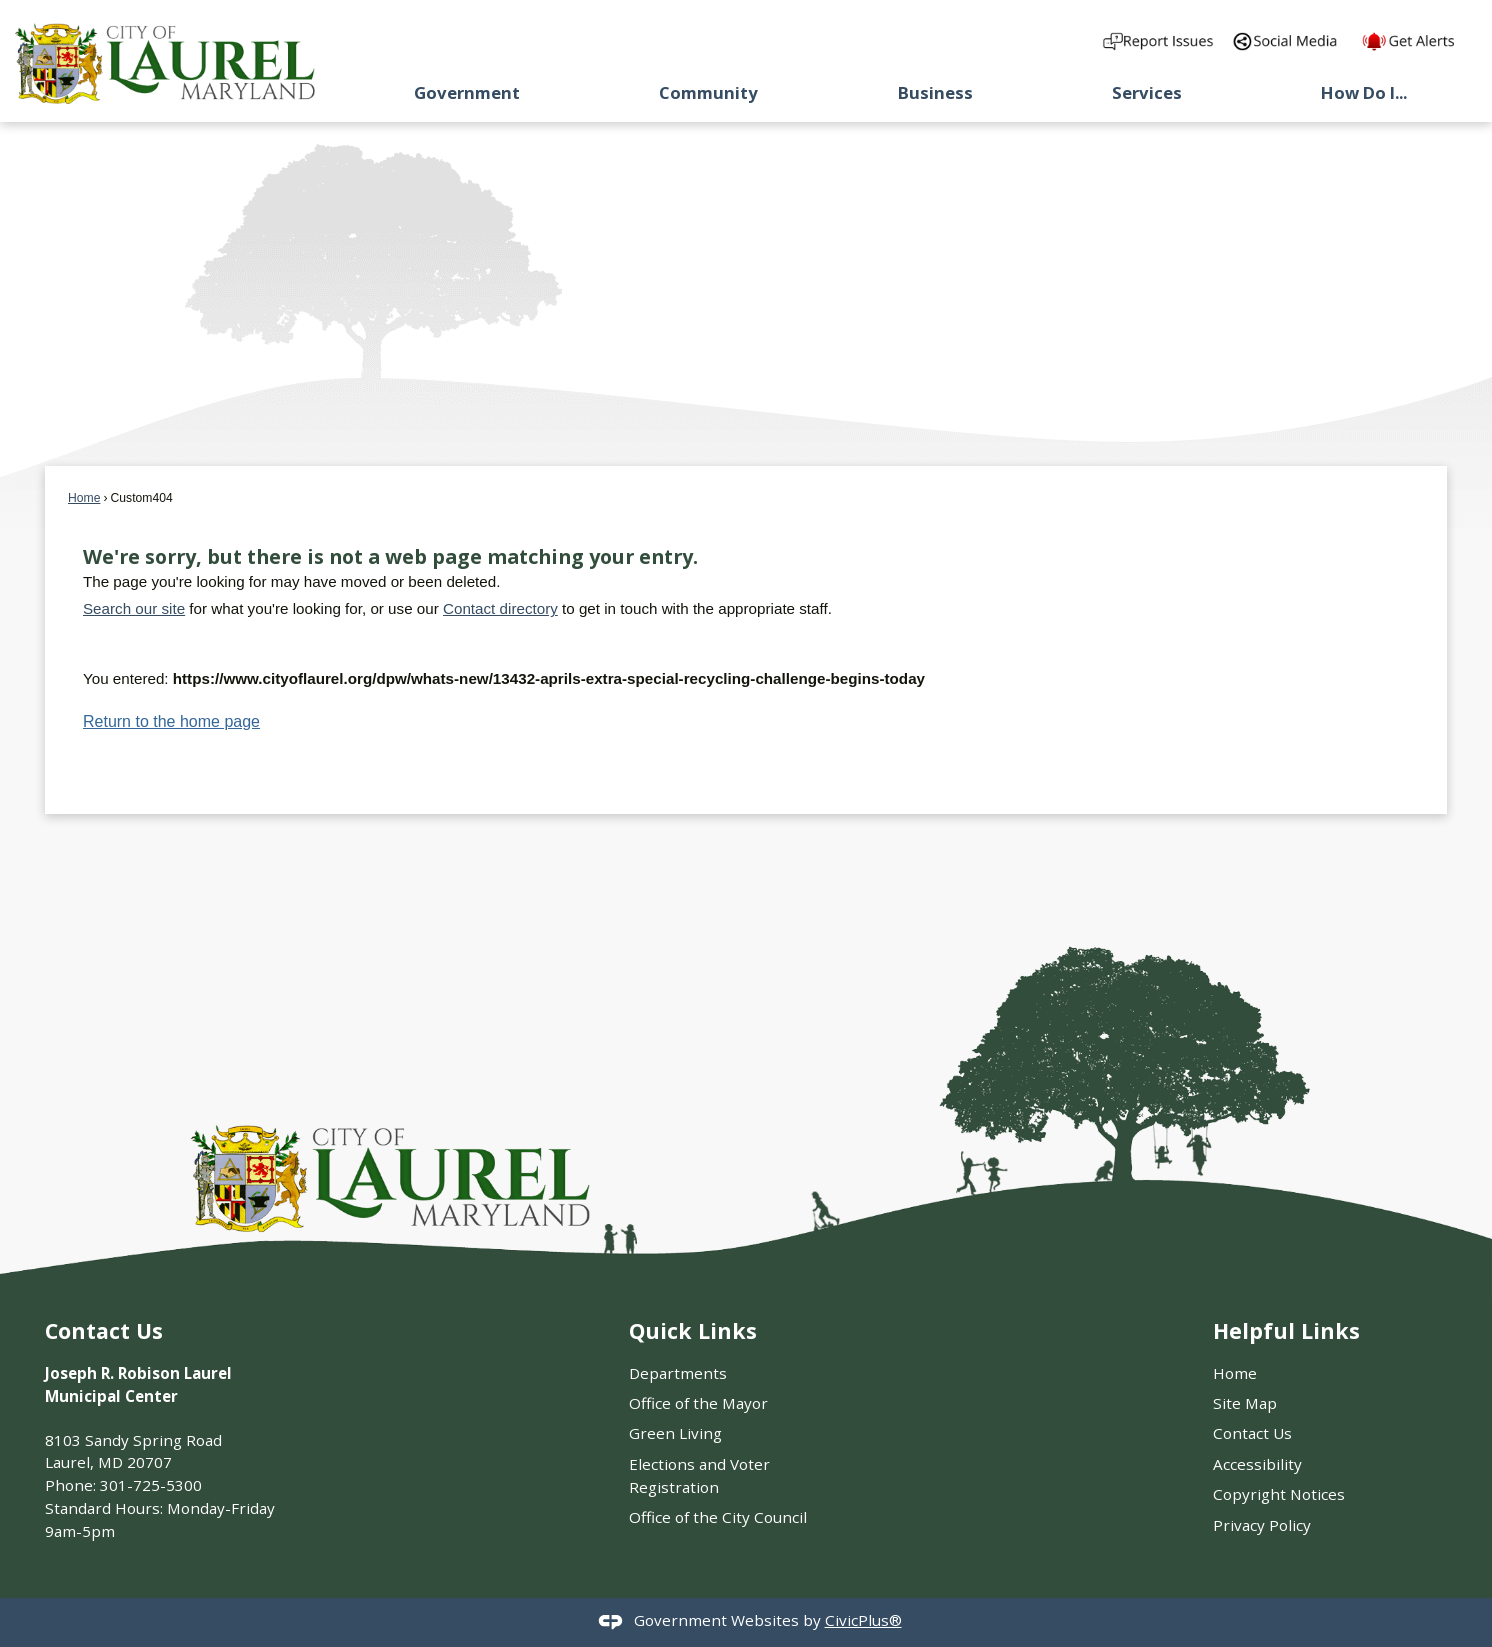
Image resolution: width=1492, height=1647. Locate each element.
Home (84, 498)
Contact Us (1252, 1433)
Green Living (675, 1433)
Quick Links (693, 1330)
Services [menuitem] (1147, 92)
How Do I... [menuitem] (1364, 92)
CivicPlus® (863, 1620)
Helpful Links (1286, 1330)
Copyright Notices (1279, 1494)
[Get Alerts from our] (1419, 40)
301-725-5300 (151, 1485)
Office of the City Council (718, 1517)
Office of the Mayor (698, 1403)
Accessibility (1257, 1464)
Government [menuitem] (467, 92)
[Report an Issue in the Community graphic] (1159, 40)
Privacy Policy (1262, 1525)
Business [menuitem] (935, 92)
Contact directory (500, 608)
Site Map (1245, 1403)
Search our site (134, 608)
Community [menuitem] (708, 92)
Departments (678, 1373)
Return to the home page (171, 721)
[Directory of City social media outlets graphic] (1289, 40)
